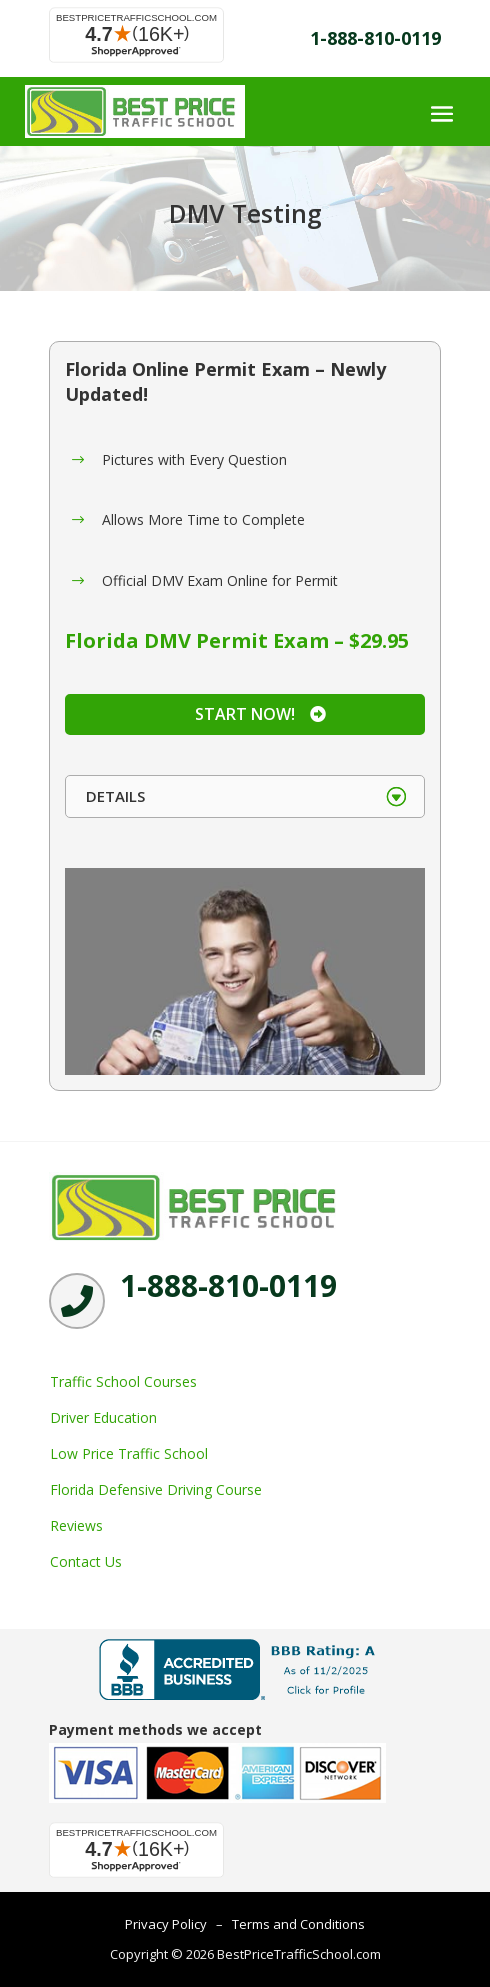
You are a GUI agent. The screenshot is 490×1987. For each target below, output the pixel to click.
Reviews (76, 1525)
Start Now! (245, 714)
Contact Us (86, 1561)
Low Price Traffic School (129, 1453)
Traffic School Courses (123, 1381)
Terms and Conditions (298, 1924)
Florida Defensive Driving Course (156, 1489)
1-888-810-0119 (375, 38)
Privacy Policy (166, 1924)
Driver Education (103, 1417)
